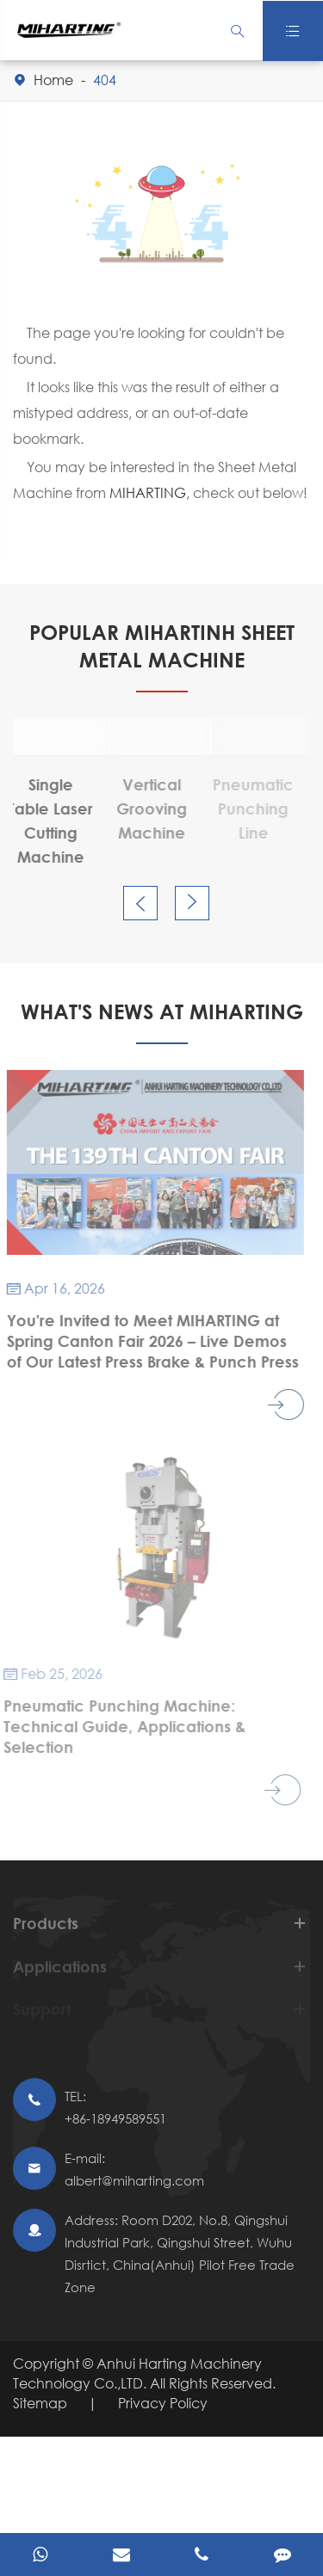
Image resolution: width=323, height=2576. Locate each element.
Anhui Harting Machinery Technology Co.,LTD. (137, 2373)
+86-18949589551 (115, 2118)
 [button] (140, 904)
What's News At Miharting (162, 1011)
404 (104, 80)
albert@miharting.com (134, 2180)
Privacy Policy (163, 2403)
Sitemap (40, 2403)
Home (53, 80)
